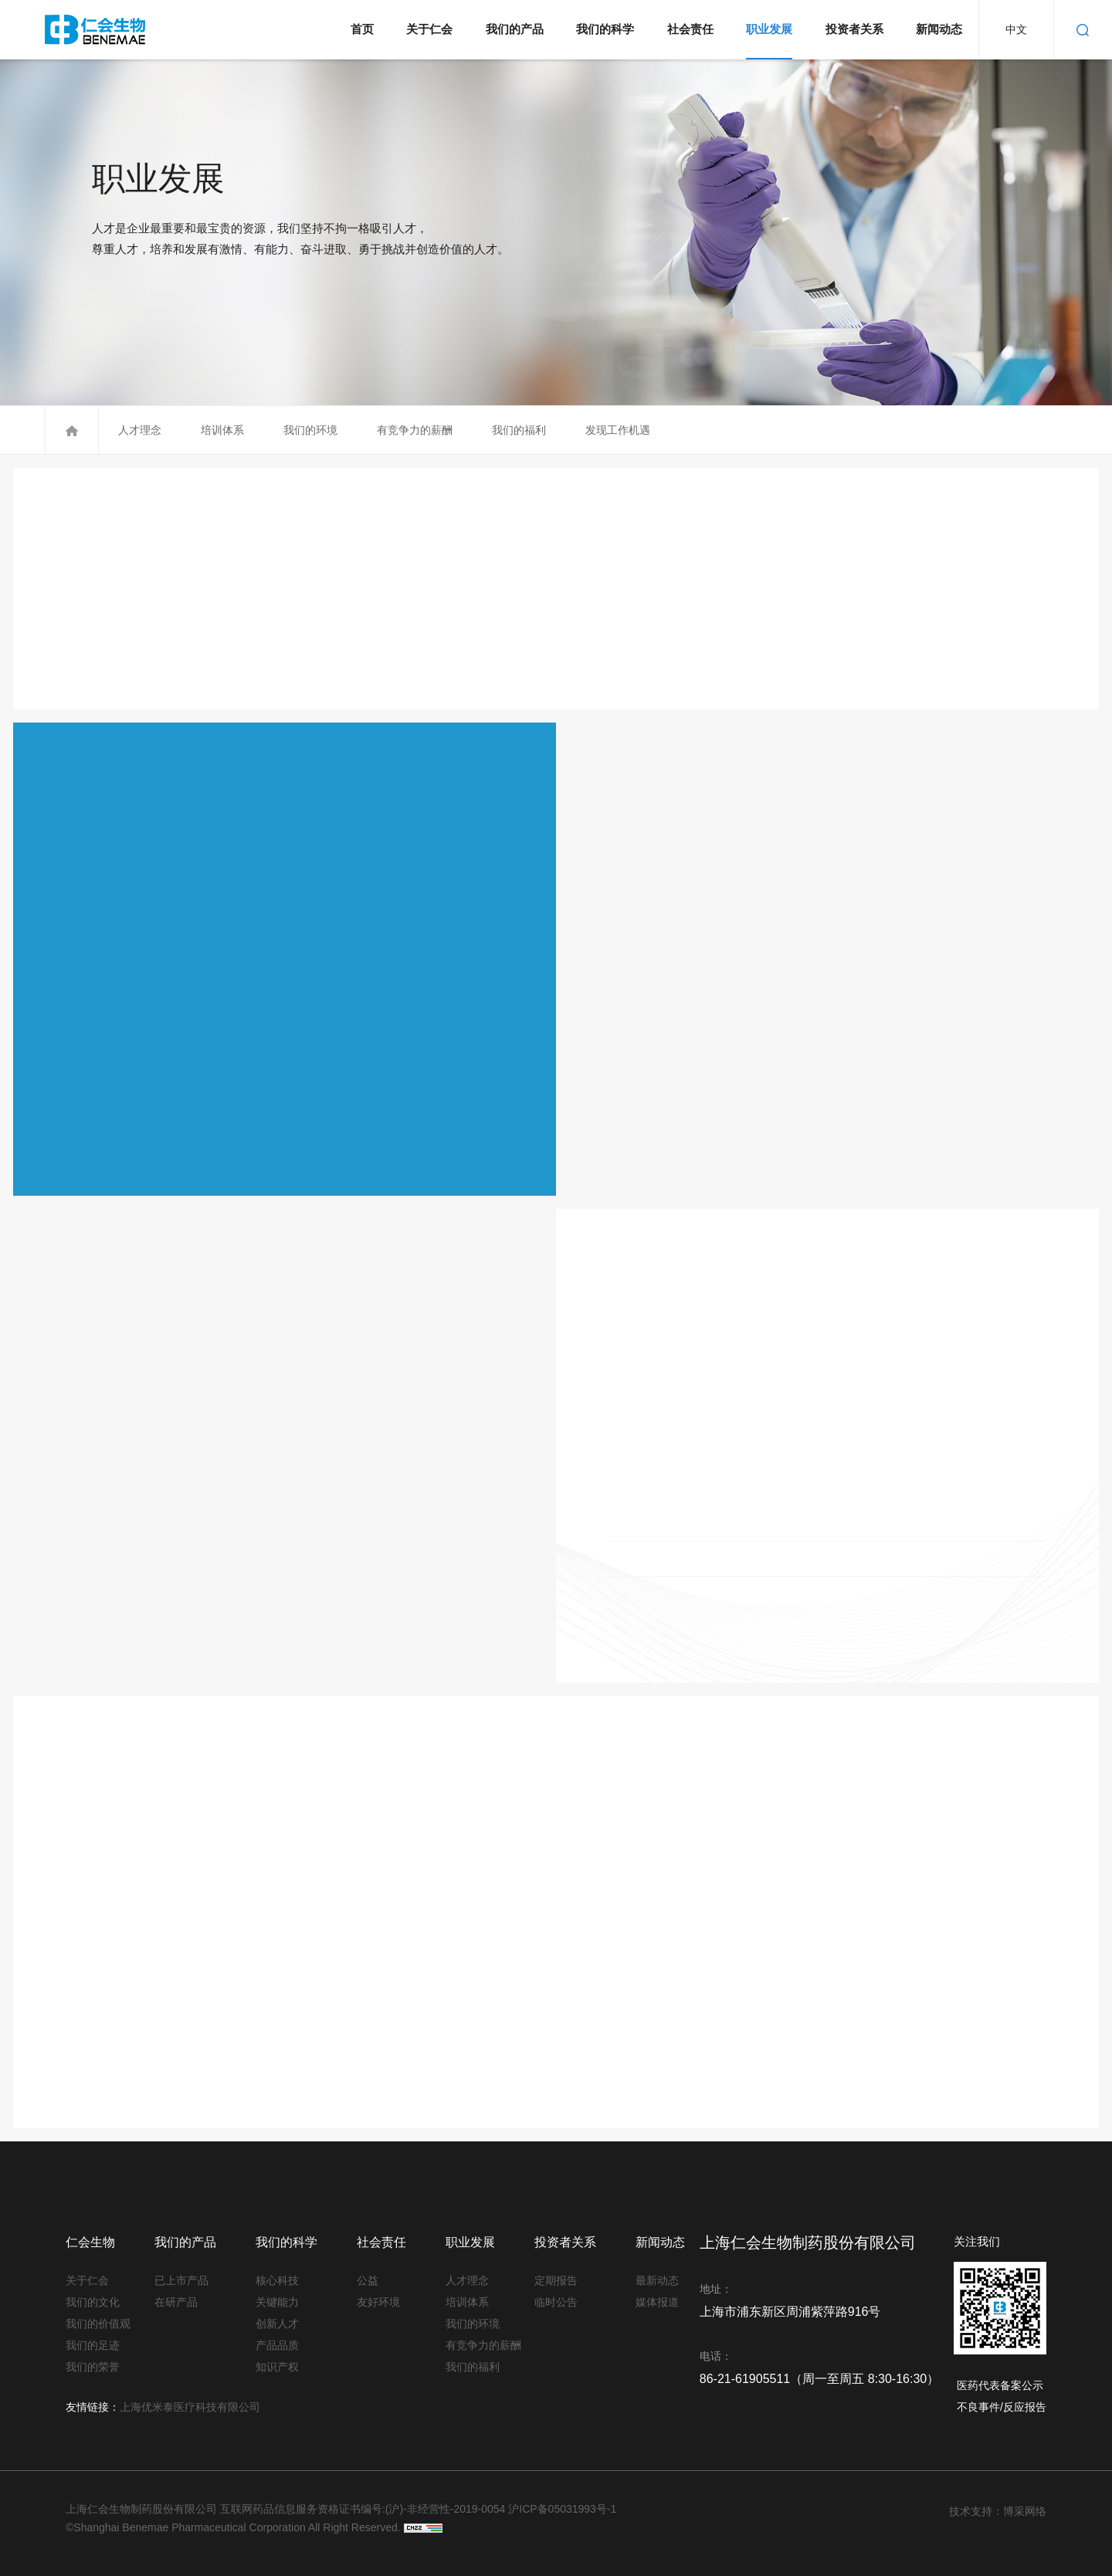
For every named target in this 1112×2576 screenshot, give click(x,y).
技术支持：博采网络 (997, 2511)
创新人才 (277, 2323)
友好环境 (378, 2302)
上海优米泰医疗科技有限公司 (190, 2407)
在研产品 (176, 2302)
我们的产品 (515, 29)
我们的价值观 (90, 2323)
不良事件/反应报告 (1001, 2407)
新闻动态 (939, 29)
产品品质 (277, 2345)
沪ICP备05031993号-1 (562, 2509)
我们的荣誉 (90, 2367)
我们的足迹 (90, 2345)
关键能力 (277, 2302)
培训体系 (220, 430)
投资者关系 (854, 29)
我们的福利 (517, 430)
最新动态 (657, 2280)
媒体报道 (657, 2302)
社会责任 (690, 29)
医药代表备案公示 (1000, 2385)
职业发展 (769, 29)
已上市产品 (179, 2280)
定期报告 (556, 2280)
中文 (1016, 29)
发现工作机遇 (616, 430)
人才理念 (138, 430)
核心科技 (277, 2280)
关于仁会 (429, 29)
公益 (367, 2280)
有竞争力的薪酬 (413, 430)
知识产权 (277, 2367)
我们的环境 (309, 430)
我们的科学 (605, 29)
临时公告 (556, 2302)
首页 (362, 29)
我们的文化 (90, 2302)
